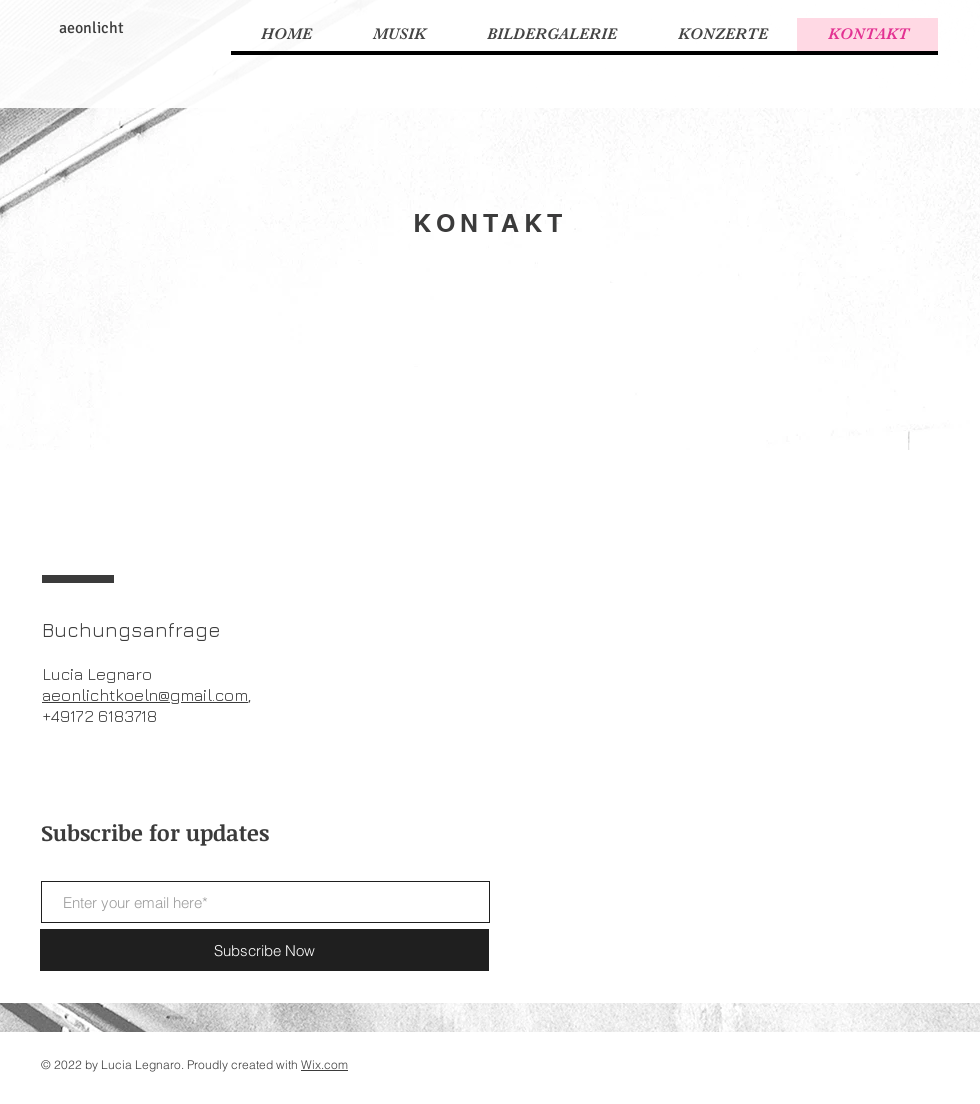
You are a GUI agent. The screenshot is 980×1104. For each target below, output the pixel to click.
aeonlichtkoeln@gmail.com (145, 695)
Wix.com (324, 1064)
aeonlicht (91, 28)
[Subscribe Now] (264, 950)
